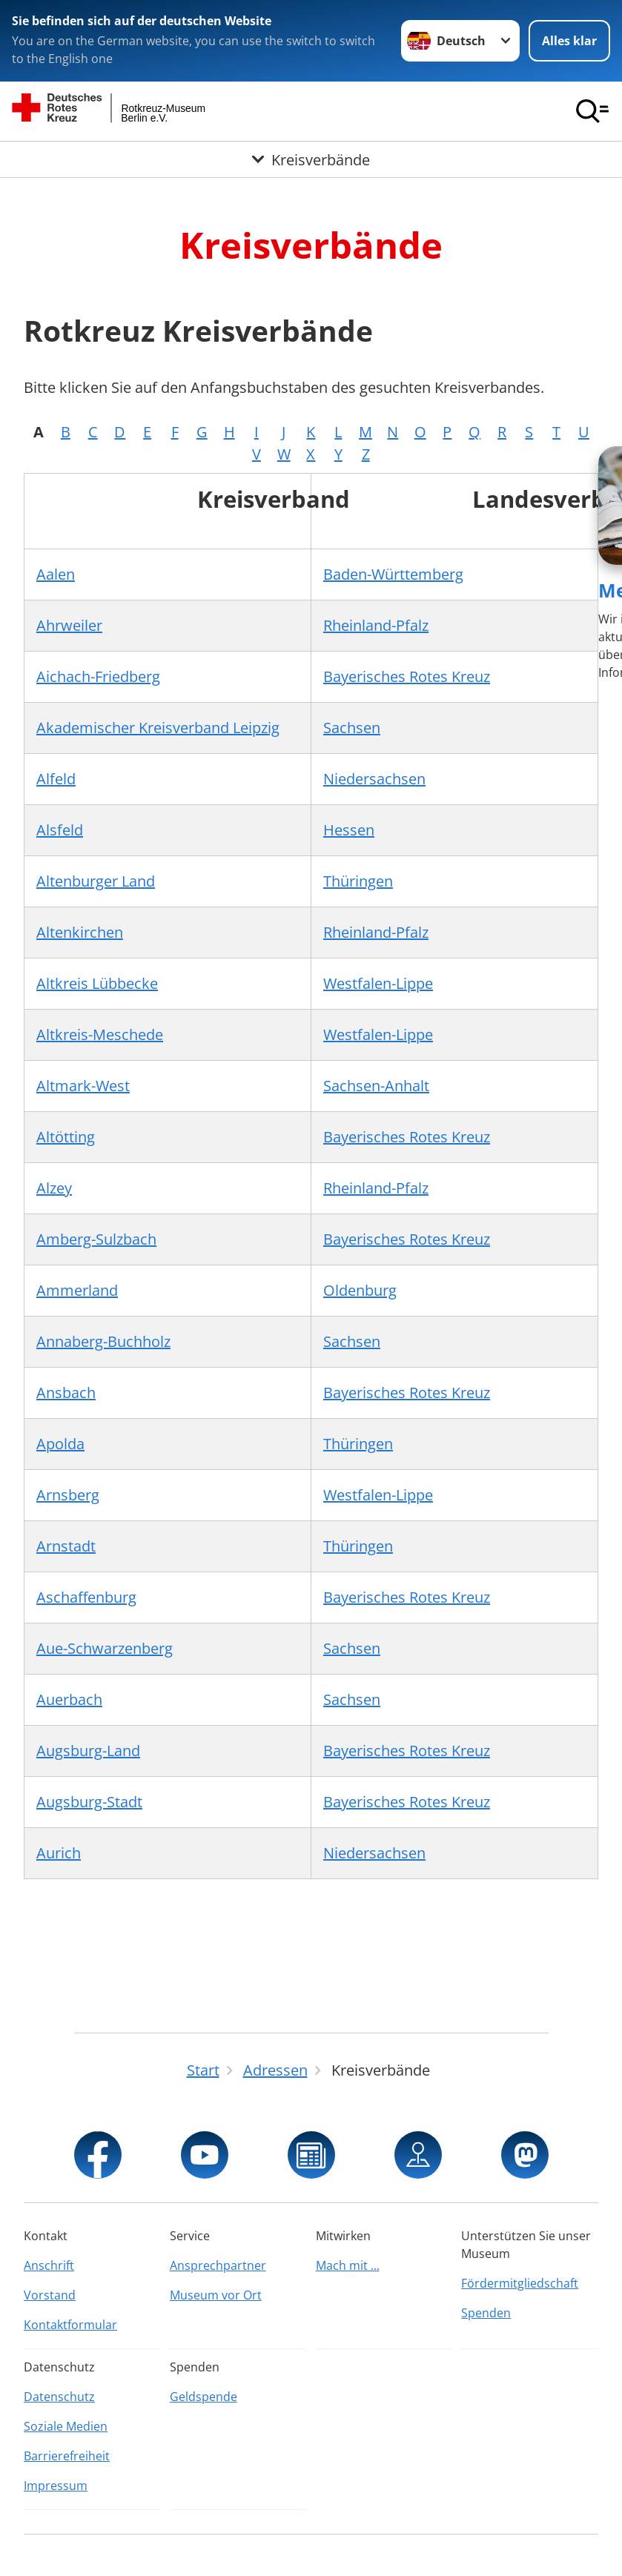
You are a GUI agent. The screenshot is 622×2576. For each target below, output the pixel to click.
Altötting (65, 1137)
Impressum (55, 2485)
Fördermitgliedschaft (519, 2283)
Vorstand (50, 2295)
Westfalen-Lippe (378, 983)
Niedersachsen (374, 779)
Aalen (55, 574)
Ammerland (77, 1290)
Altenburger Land (95, 881)
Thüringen (358, 881)
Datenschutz (59, 2396)
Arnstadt (66, 1546)
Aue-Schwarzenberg (104, 1648)
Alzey (54, 1188)
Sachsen (351, 728)
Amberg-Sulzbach (96, 1239)
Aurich (58, 1853)
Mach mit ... (348, 2265)
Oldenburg (360, 1290)
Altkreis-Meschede (99, 1034)
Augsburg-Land (88, 1751)
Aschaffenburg (86, 1597)
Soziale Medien (65, 2426)
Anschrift (49, 2265)
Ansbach (66, 1393)
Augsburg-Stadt (89, 1802)
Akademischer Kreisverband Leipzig (157, 728)
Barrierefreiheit (67, 2456)
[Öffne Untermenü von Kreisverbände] (311, 160)
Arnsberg (67, 1495)
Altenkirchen (79, 932)
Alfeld (56, 779)
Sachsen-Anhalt (376, 1086)
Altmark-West (83, 1086)
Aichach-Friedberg (98, 676)
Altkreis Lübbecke (97, 983)
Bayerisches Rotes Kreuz (406, 676)
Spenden (486, 2313)
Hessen (348, 830)
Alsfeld (59, 830)
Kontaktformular (70, 2325)
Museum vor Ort (216, 2295)
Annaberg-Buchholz (103, 1341)
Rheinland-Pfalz (376, 625)
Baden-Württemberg (393, 574)
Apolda (60, 1444)
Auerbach (69, 1699)
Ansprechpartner (218, 2265)
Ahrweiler (69, 625)
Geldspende (203, 2396)
